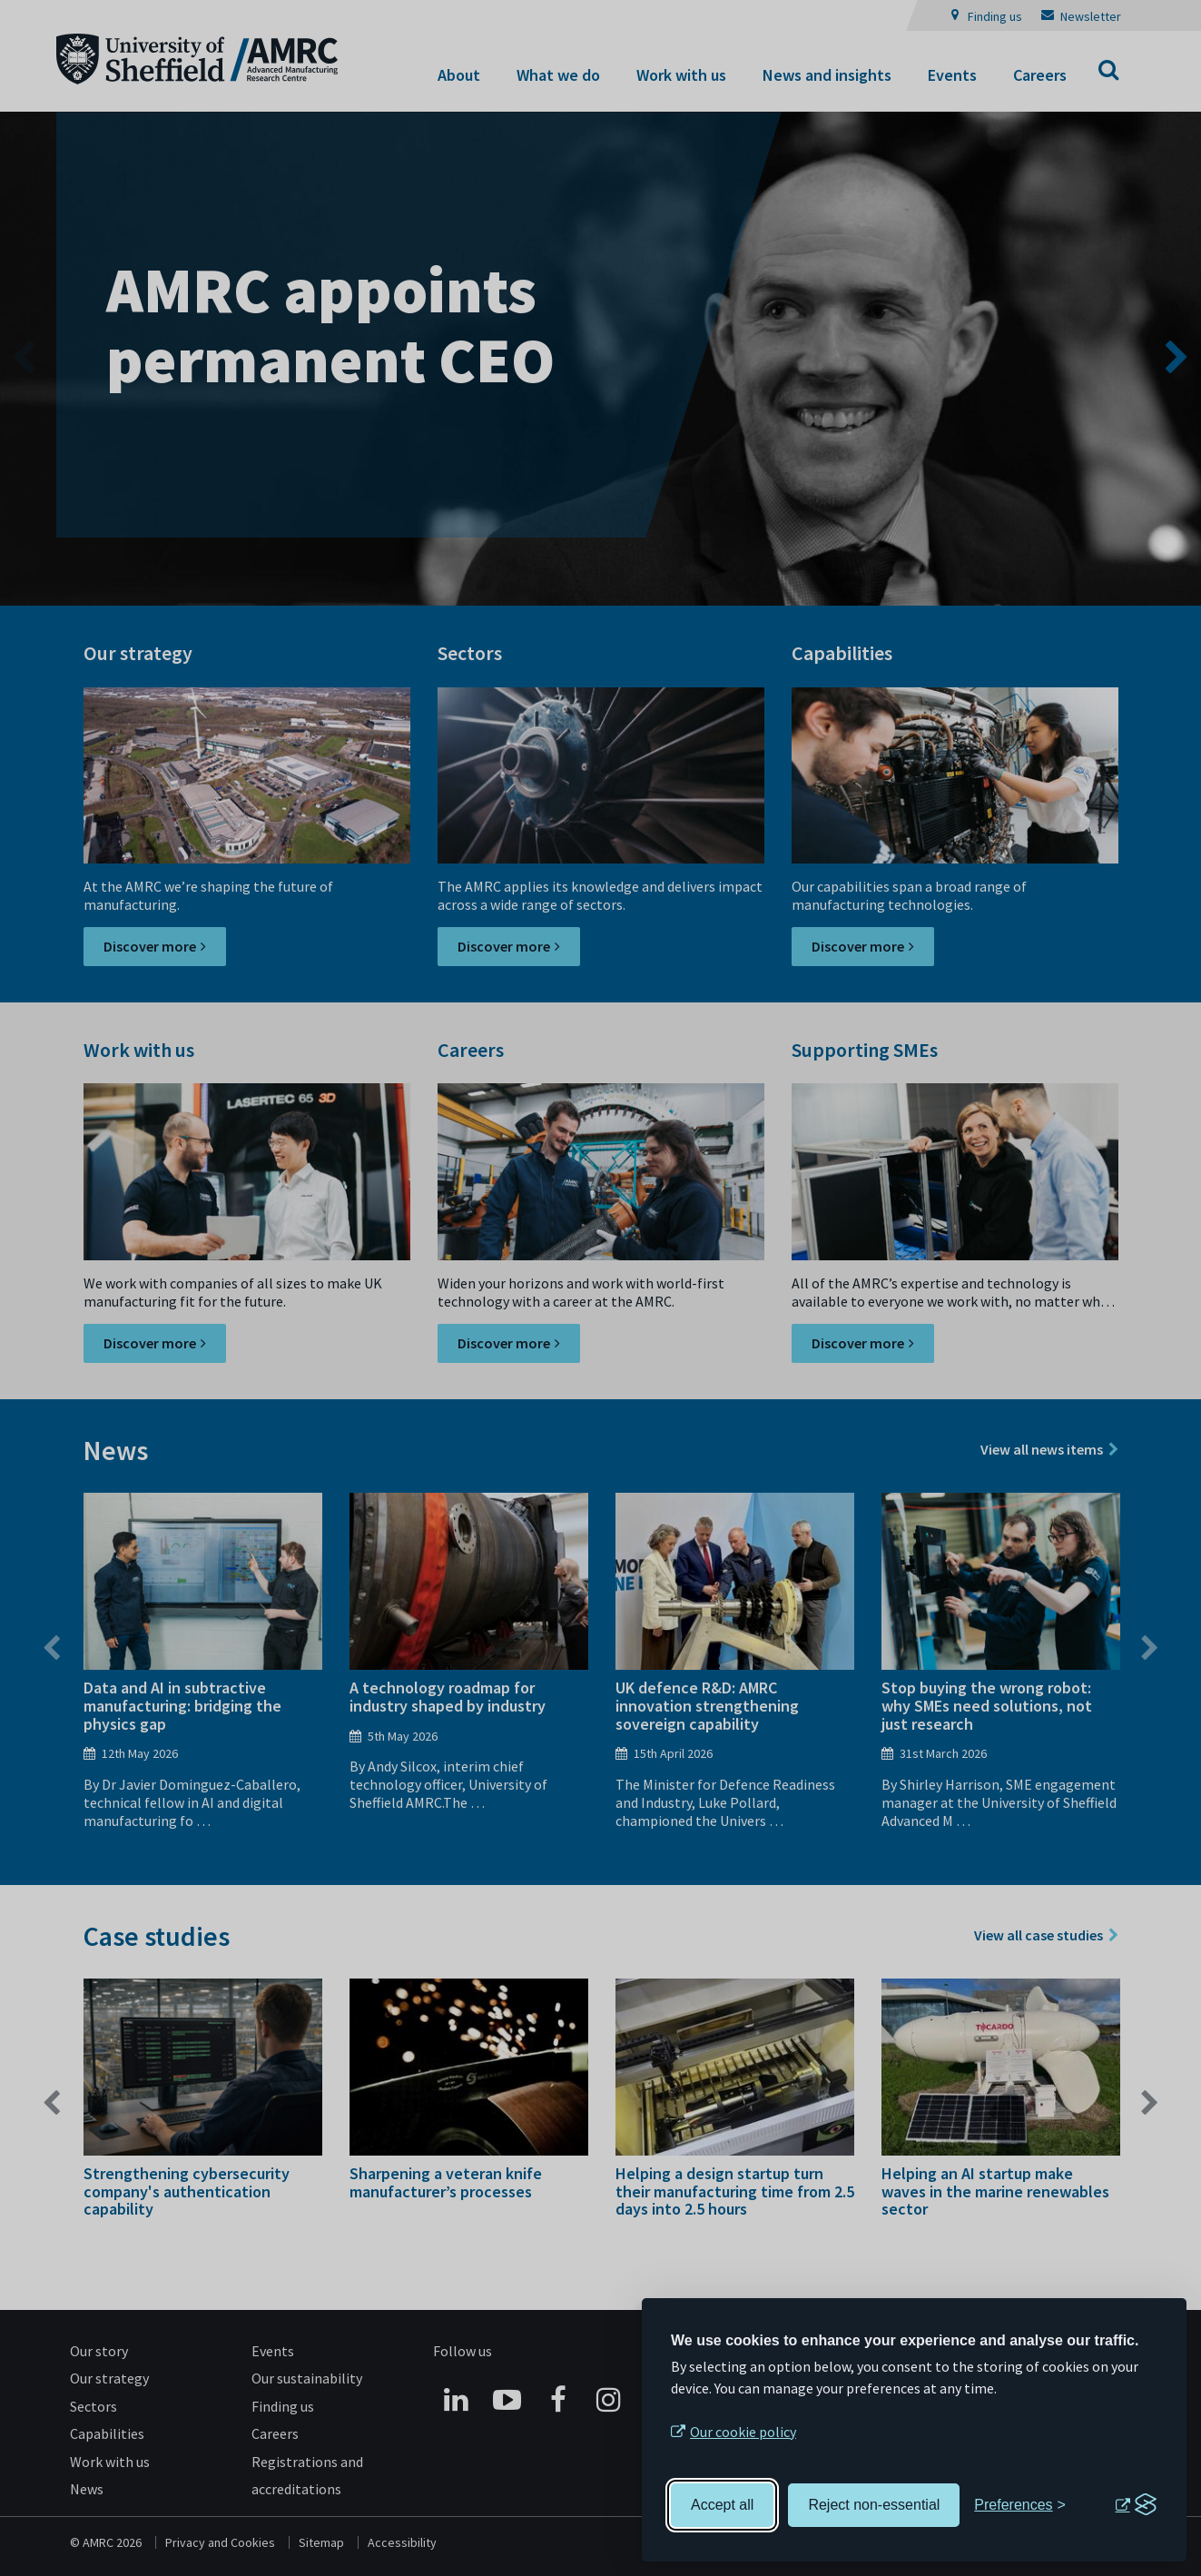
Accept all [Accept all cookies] (722, 2504)
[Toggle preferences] (1020, 2505)
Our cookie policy (743, 2432)
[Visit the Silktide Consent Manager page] (1135, 2505)
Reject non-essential (874, 2504)
